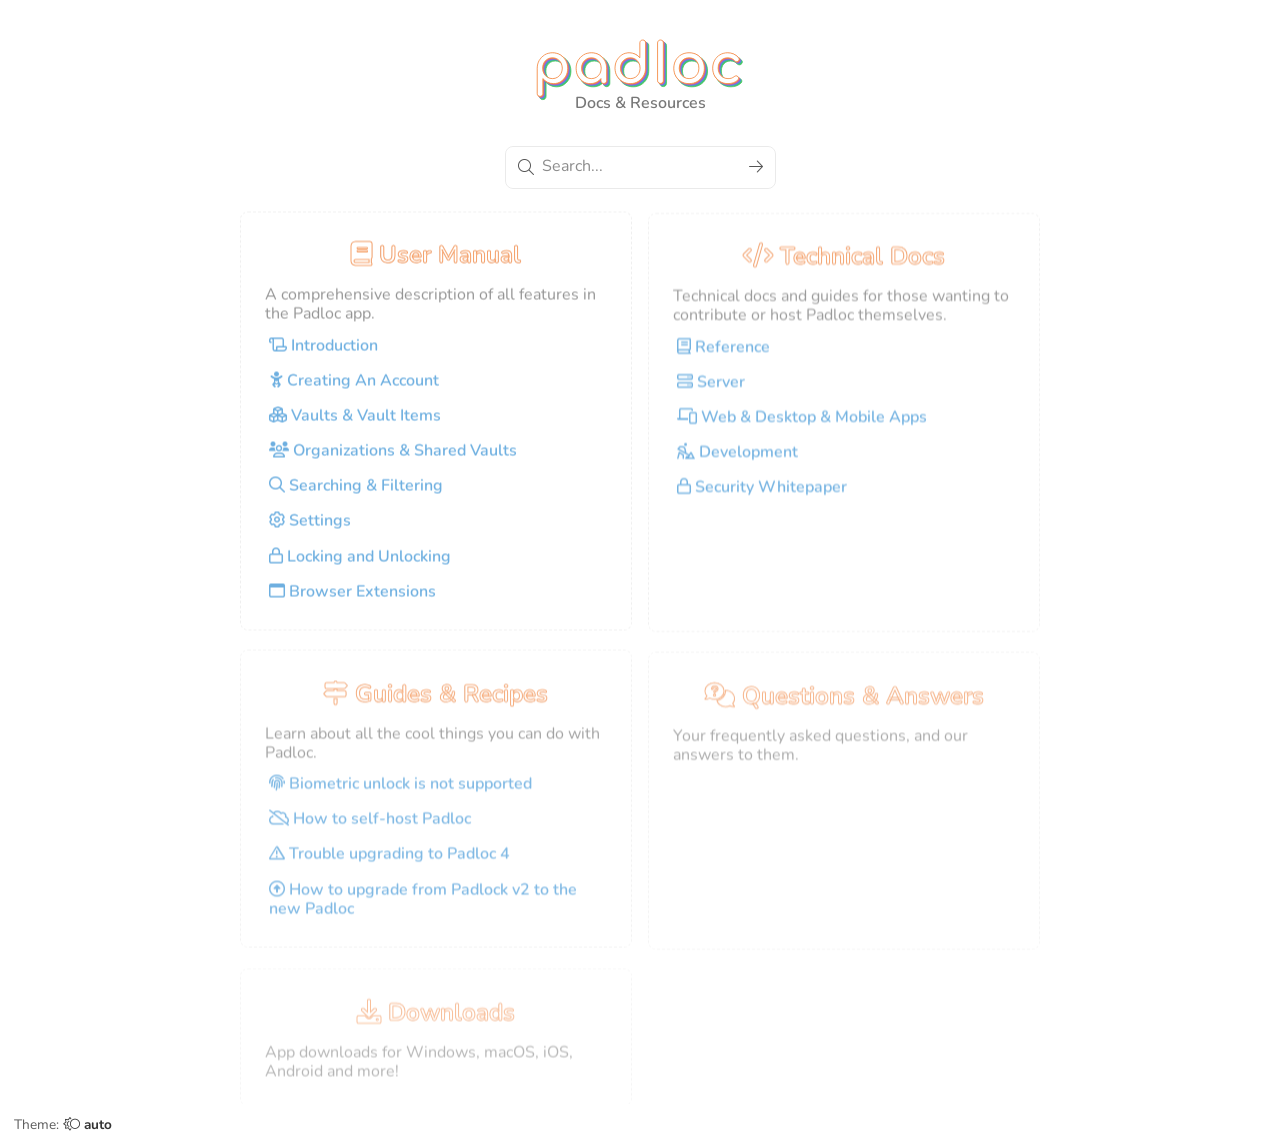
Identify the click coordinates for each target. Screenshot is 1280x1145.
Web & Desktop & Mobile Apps (802, 424)
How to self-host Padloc (370, 827)
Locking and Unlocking (360, 563)
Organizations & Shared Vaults (393, 457)
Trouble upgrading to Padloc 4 (389, 862)
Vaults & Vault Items (355, 422)
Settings (310, 528)
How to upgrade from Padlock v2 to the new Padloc (423, 906)
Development (737, 459)
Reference (723, 354)
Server (711, 389)
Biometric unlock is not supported (400, 791)
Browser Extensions (352, 598)
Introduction (323, 352)
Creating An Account (354, 387)
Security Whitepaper (762, 494)
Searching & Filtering (356, 492)
